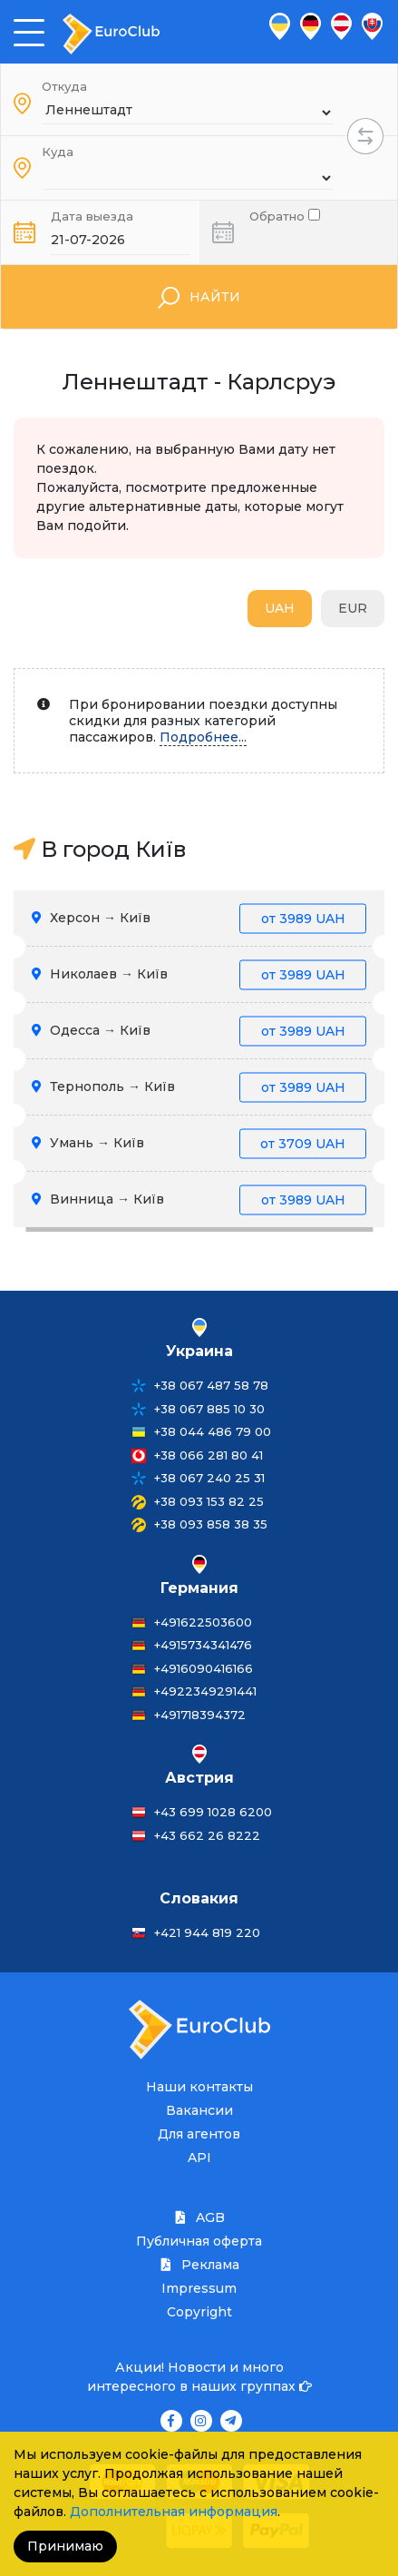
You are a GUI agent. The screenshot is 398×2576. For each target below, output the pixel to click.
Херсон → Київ (199, 918)
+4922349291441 (205, 1691)
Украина (199, 1351)
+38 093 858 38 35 (210, 1524)
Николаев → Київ (199, 974)
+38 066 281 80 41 (208, 1455)
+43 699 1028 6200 (213, 1811)
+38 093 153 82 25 (209, 1501)
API (199, 2157)
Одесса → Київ (199, 1031)
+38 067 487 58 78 (211, 1385)
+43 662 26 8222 (207, 1835)
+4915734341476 (203, 1644)
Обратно (284, 215)
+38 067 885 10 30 (209, 1408)
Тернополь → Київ (199, 1087)
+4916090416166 (203, 1668)
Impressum (199, 2288)
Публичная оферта (199, 2241)
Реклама (199, 2264)
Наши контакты (199, 2087)
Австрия (199, 1777)
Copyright (199, 2312)
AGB (199, 2217)
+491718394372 (200, 1714)
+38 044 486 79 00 (212, 1431)
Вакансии (199, 2110)
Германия (199, 1588)
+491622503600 (203, 1622)
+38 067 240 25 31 (209, 1477)
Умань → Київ (199, 1143)
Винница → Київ (199, 1199)
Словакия (199, 1898)
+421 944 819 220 (207, 1932)
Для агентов (199, 2134)
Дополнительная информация (173, 2511)
